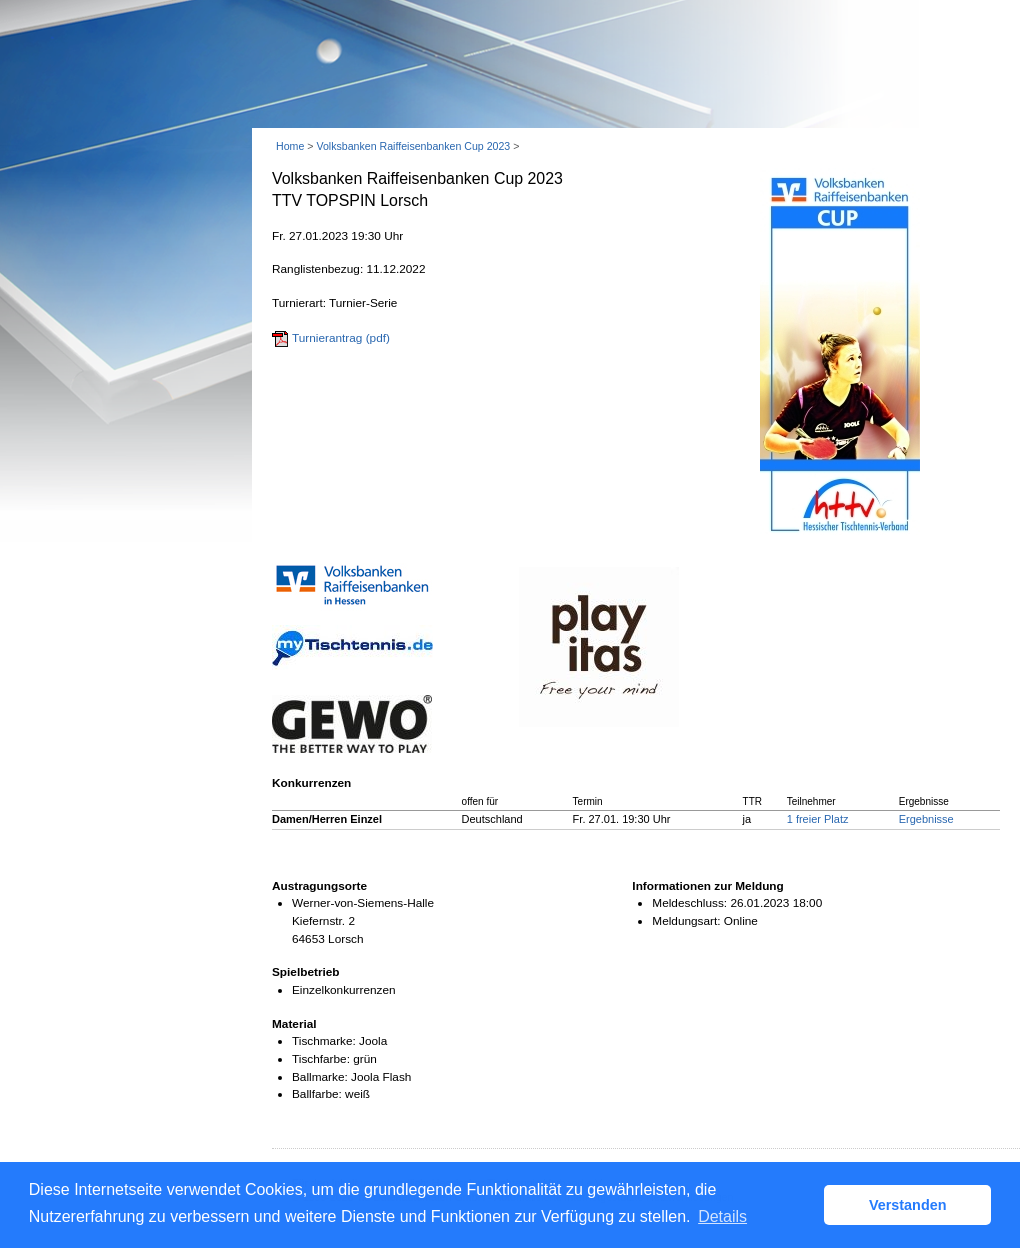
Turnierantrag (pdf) (341, 338)
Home (290, 146)
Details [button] (722, 1216)
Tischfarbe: (321, 1059)
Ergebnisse (926, 819)
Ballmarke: (320, 1077)
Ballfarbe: (317, 1094)
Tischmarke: (324, 1041)
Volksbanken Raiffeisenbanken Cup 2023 (413, 146)
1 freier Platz (818, 819)
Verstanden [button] (908, 1205)
